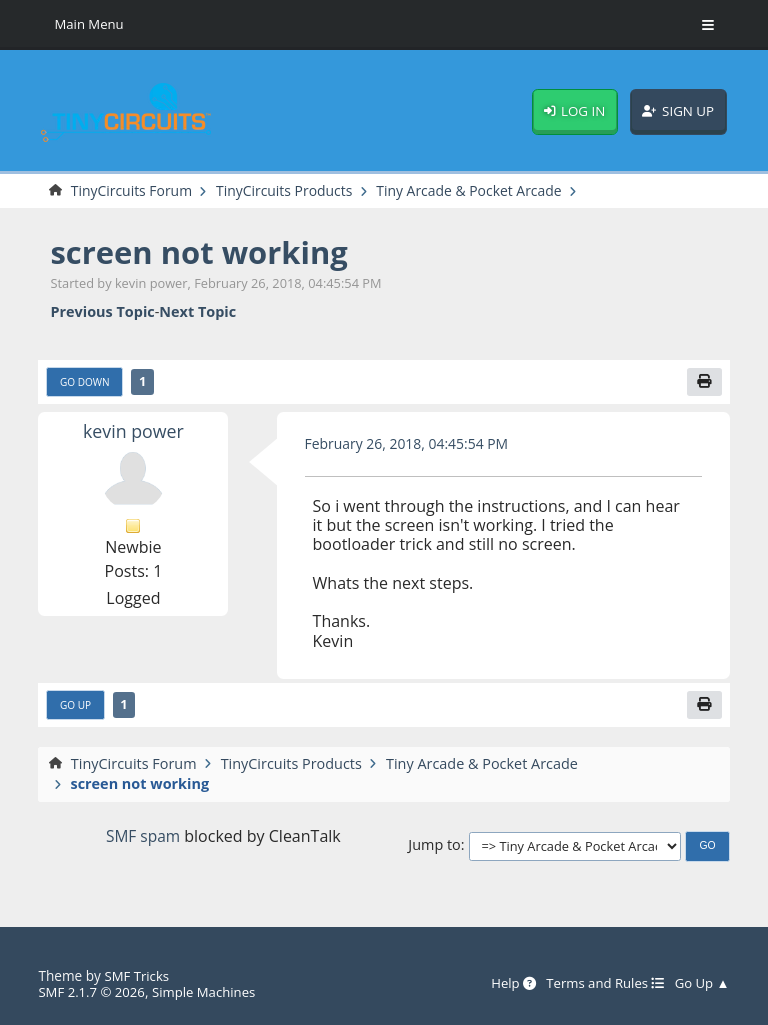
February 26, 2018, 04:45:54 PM (410, 445)
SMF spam (143, 838)
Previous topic (102, 311)
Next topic (197, 311)
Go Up (76, 708)
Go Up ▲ (701, 985)
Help (505, 985)
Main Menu (90, 24)
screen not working (204, 252)
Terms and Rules (600, 985)
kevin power (133, 431)
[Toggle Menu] (708, 25)
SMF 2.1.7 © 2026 (93, 992)
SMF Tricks (137, 976)
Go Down (85, 384)
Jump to (434, 847)
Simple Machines (209, 992)
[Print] (704, 383)
